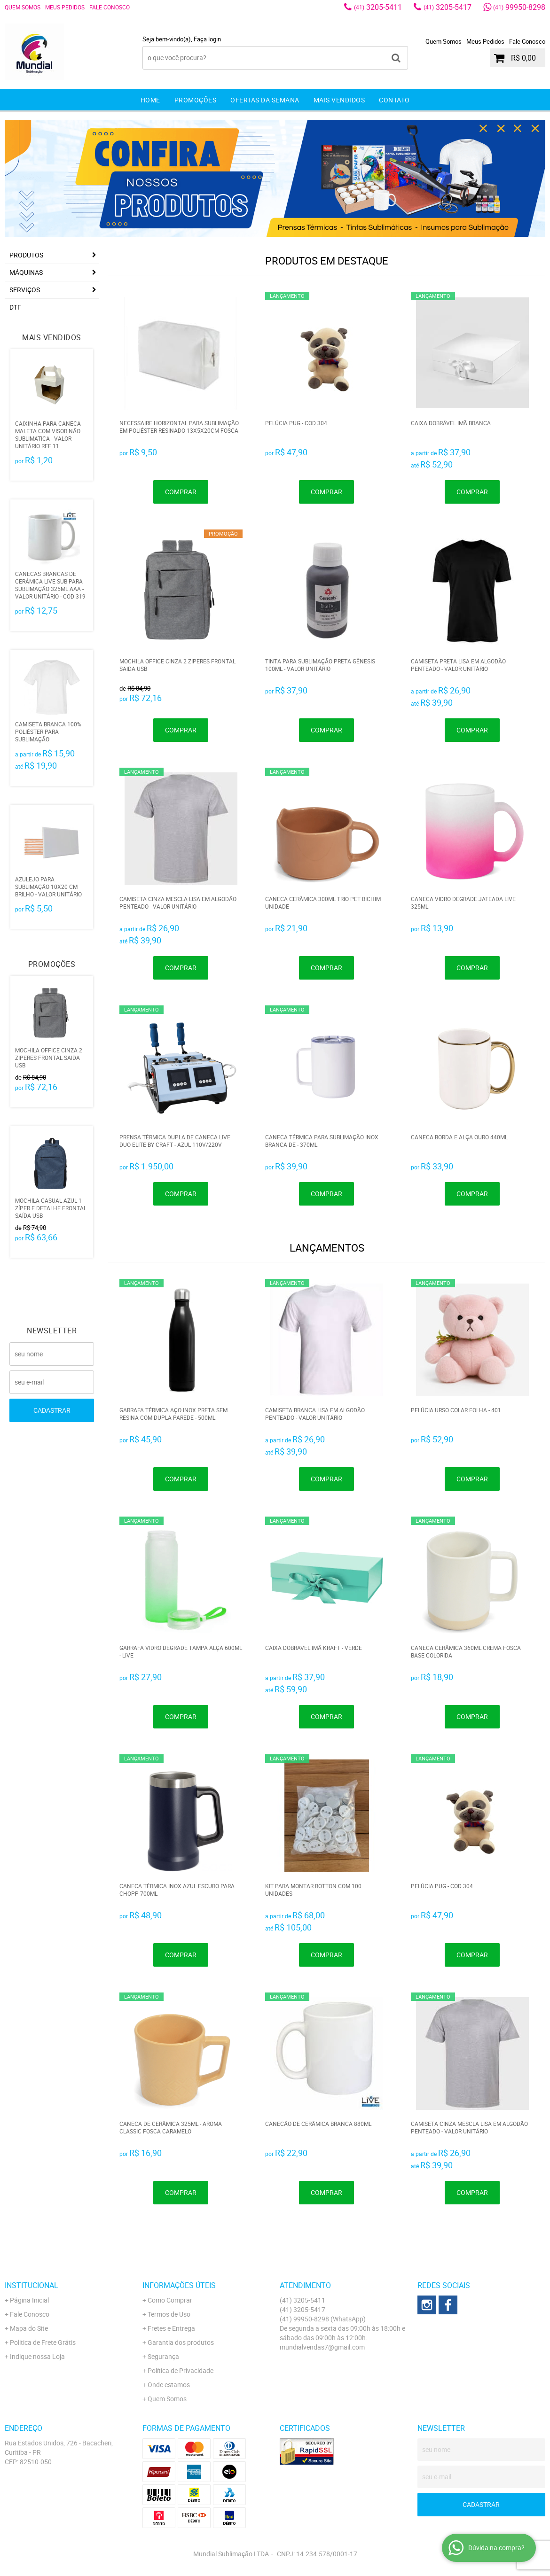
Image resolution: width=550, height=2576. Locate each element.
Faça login (207, 39)
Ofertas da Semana (264, 99)
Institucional (31, 2285)
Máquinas (26, 272)
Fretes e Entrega (171, 2328)
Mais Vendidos (339, 99)
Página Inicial (29, 2300)
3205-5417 (447, 7)
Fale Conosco (109, 7)
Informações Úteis (179, 2285)
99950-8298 (519, 7)
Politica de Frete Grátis (43, 2342)
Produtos (26, 254)
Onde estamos (169, 2384)
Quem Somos (22, 7)
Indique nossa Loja (37, 2356)
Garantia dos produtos (181, 2342)
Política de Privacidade (180, 2370)
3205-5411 (378, 7)
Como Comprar (170, 2300)
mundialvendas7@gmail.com (322, 2347)
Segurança (163, 2356)
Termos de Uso (169, 2314)
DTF (15, 307)
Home (150, 99)
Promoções (195, 99)
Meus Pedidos (65, 7)
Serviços (24, 289)
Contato (394, 99)
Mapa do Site (29, 2328)
